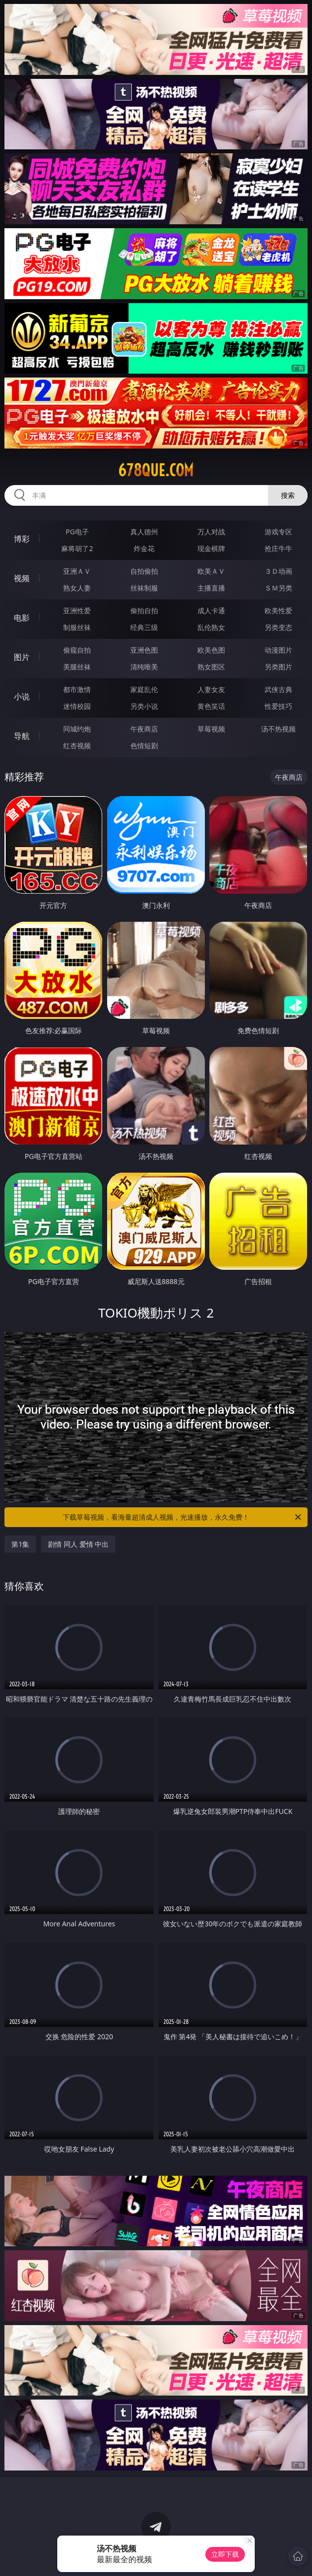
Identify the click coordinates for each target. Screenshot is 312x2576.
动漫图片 (278, 650)
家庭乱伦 (144, 689)
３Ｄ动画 (278, 571)
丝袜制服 (144, 587)
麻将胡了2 (77, 548)
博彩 (22, 538)
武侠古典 (278, 689)
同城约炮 (77, 728)
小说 (22, 696)
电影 (22, 617)
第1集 (20, 1544)
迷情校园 (77, 706)
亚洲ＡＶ (77, 571)
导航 (22, 736)
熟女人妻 (77, 587)
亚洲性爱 (77, 610)
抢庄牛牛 (278, 548)
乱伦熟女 (211, 627)
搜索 (288, 495)
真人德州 (144, 531)
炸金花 (144, 548)
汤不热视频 (278, 728)
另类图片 (278, 666)
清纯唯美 (144, 666)
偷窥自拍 (77, 650)
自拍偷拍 (144, 571)
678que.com (156, 470)
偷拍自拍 (144, 610)
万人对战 (211, 531)
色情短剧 (144, 745)
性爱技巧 (278, 706)
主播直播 (211, 587)
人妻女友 (211, 689)
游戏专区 (278, 531)
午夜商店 (144, 728)
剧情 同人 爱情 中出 (78, 1544)
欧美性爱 (278, 610)
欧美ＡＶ (211, 571)
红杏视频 (77, 745)
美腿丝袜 (77, 666)
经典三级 (144, 627)
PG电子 (77, 531)
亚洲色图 (144, 650)
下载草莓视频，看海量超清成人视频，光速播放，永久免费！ (183, 1517)
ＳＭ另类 (278, 587)
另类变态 (278, 627)
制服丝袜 (77, 627)
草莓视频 (211, 728)
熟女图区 (211, 666)
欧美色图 (211, 650)
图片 (22, 657)
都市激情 (77, 689)
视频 (22, 578)
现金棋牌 (211, 548)
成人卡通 (211, 610)
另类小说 (144, 706)
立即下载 (225, 2554)
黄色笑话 (211, 706)
